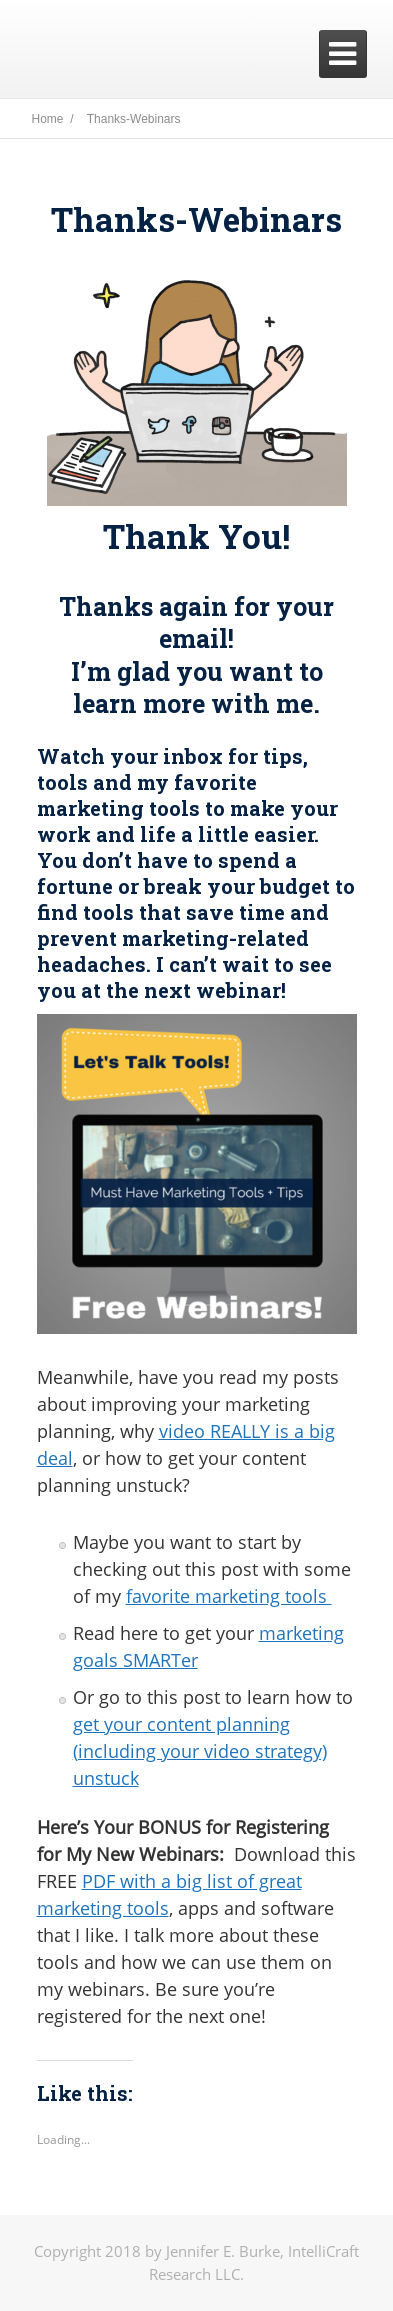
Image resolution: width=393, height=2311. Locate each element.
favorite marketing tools (229, 1596)
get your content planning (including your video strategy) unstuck (200, 1751)
